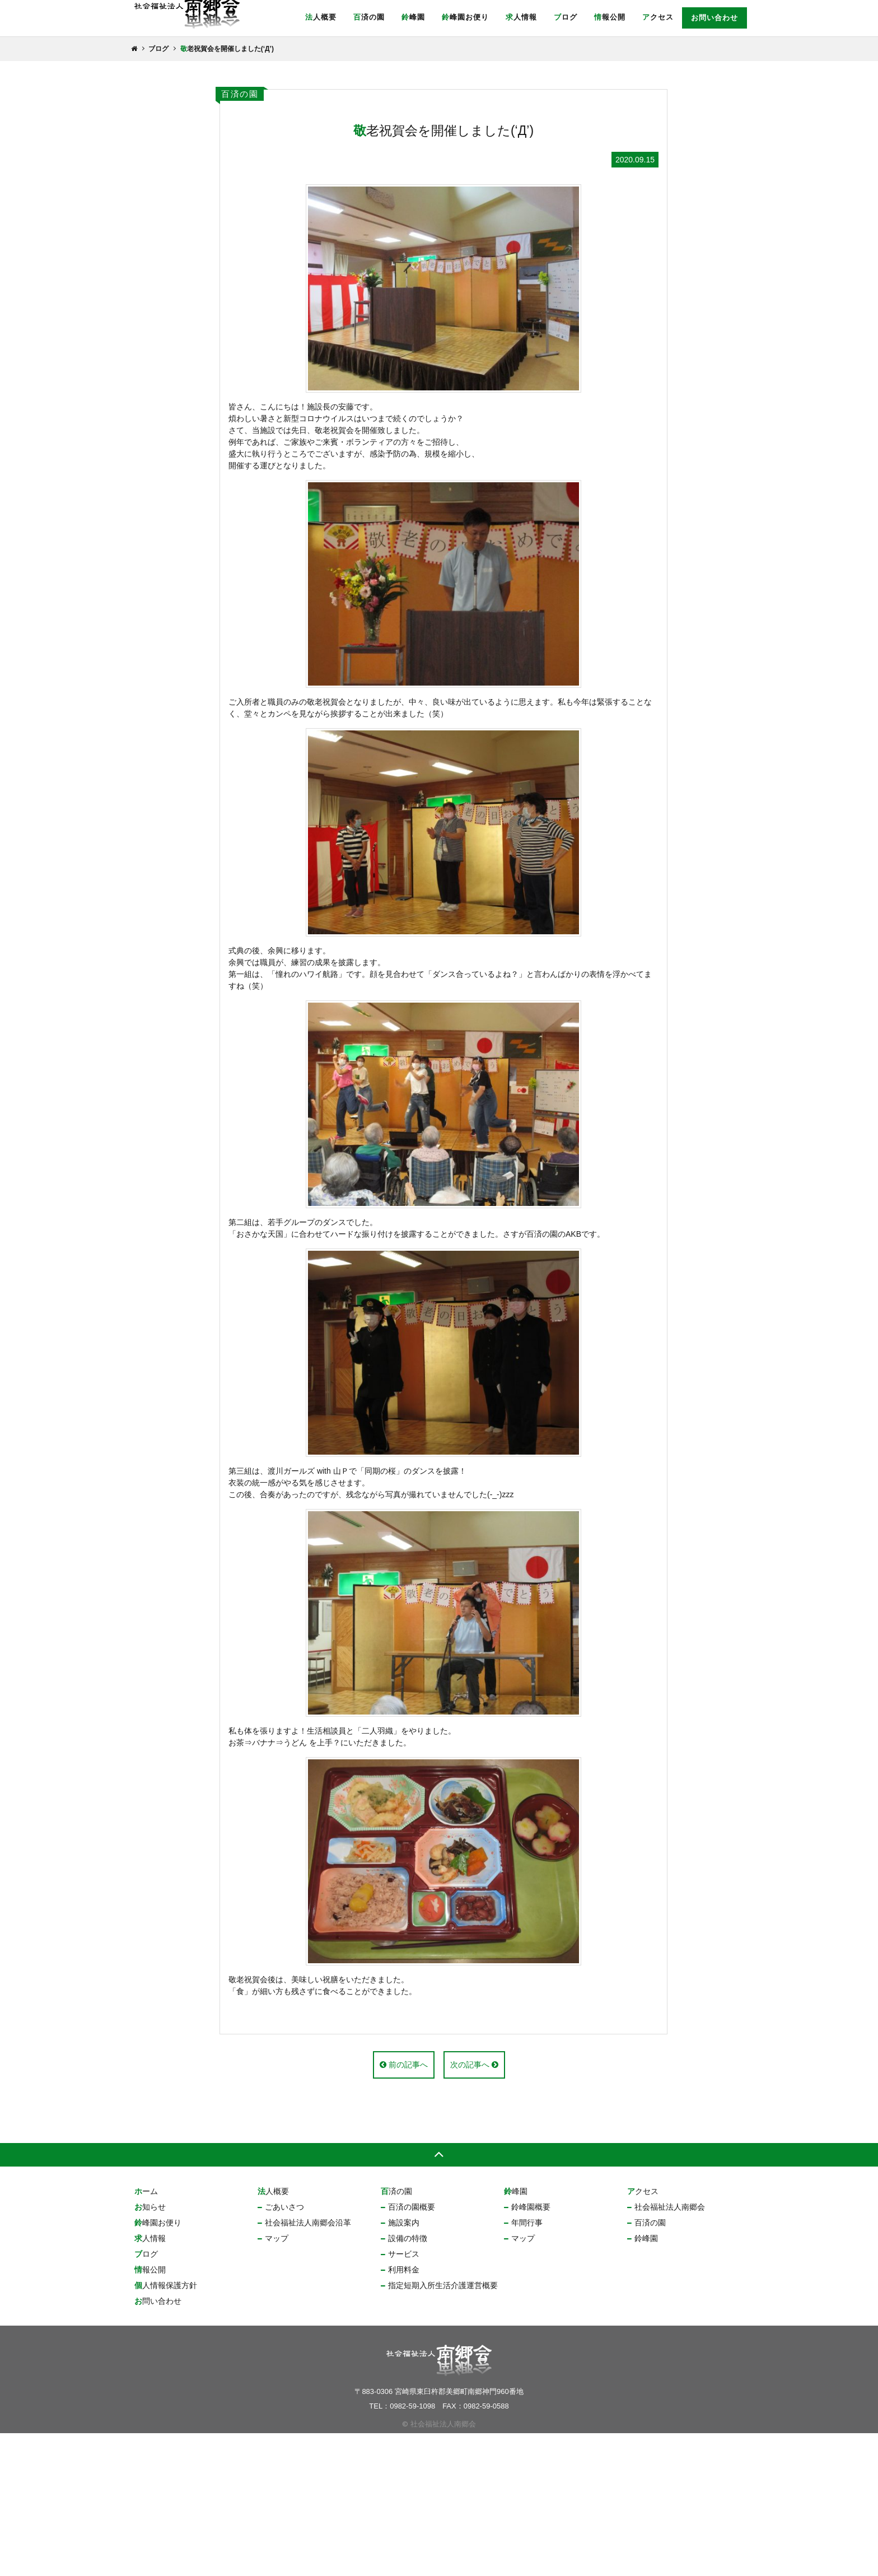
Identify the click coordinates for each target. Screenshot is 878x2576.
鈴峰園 (413, 17)
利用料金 (403, 2412)
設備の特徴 (407, 2381)
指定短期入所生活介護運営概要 (443, 2428)
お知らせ (150, 2349)
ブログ (565, 17)
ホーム (146, 2334)
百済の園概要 (411, 2349)
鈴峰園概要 (530, 2349)
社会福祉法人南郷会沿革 (308, 2365)
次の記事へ (474, 2207)
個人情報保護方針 (165, 2428)
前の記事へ (404, 2207)
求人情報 (521, 17)
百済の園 (369, 17)
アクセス (658, 17)
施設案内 (403, 2365)
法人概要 (321, 17)
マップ (276, 2381)
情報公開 (609, 17)
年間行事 (527, 2365)
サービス (403, 2396)
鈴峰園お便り (465, 17)
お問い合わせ (714, 17)
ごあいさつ (284, 2349)
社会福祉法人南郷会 (669, 2349)
